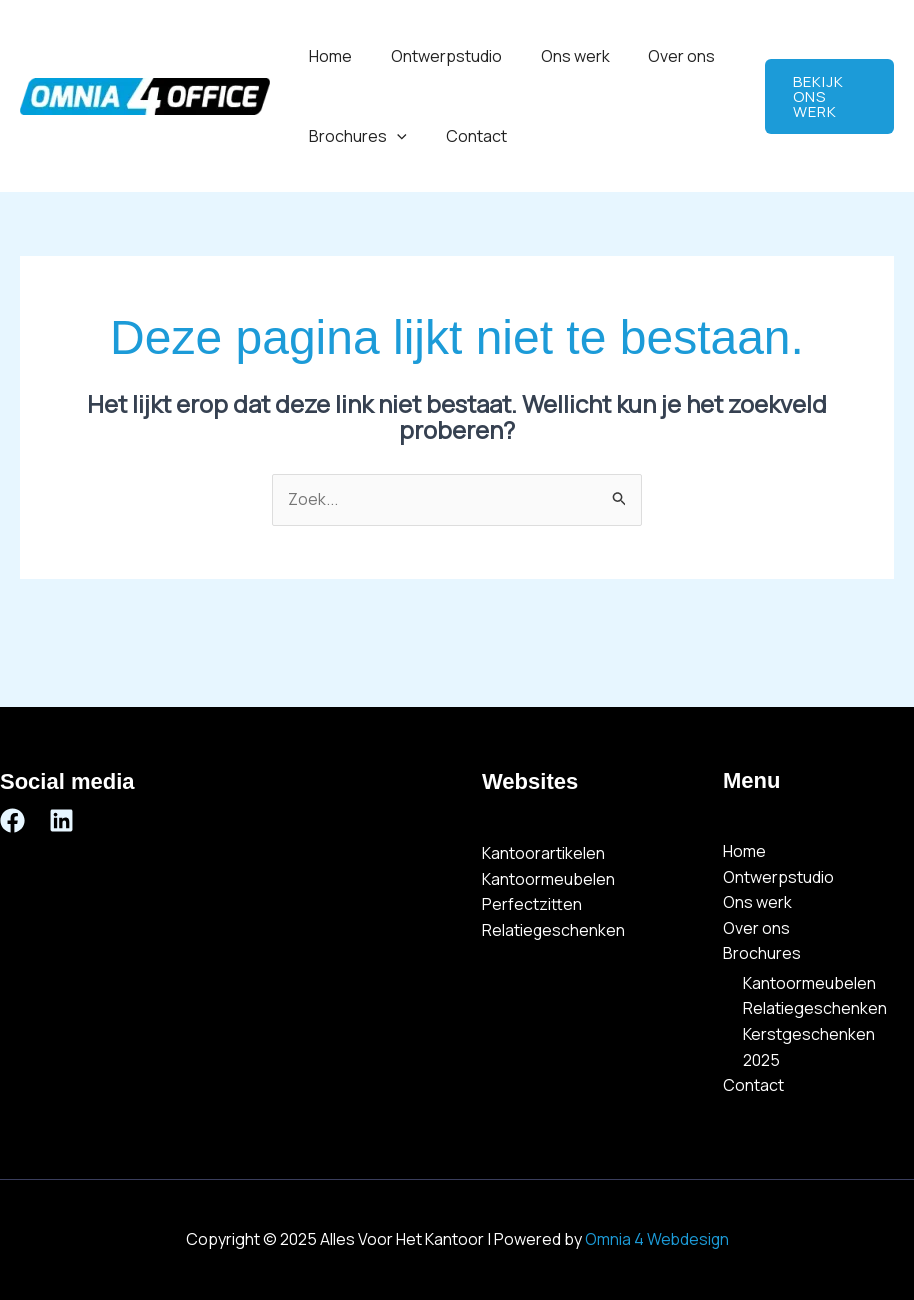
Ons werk (558, 56)
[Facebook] (12, 820)
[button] (826, 96)
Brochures (355, 136)
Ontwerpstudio (436, 56)
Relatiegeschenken (554, 930)
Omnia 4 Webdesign (657, 1240)
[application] (394, 136)
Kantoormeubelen (548, 879)
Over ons (658, 56)
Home (327, 56)
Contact (466, 136)
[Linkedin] (61, 820)
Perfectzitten (532, 905)
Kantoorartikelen (543, 854)
